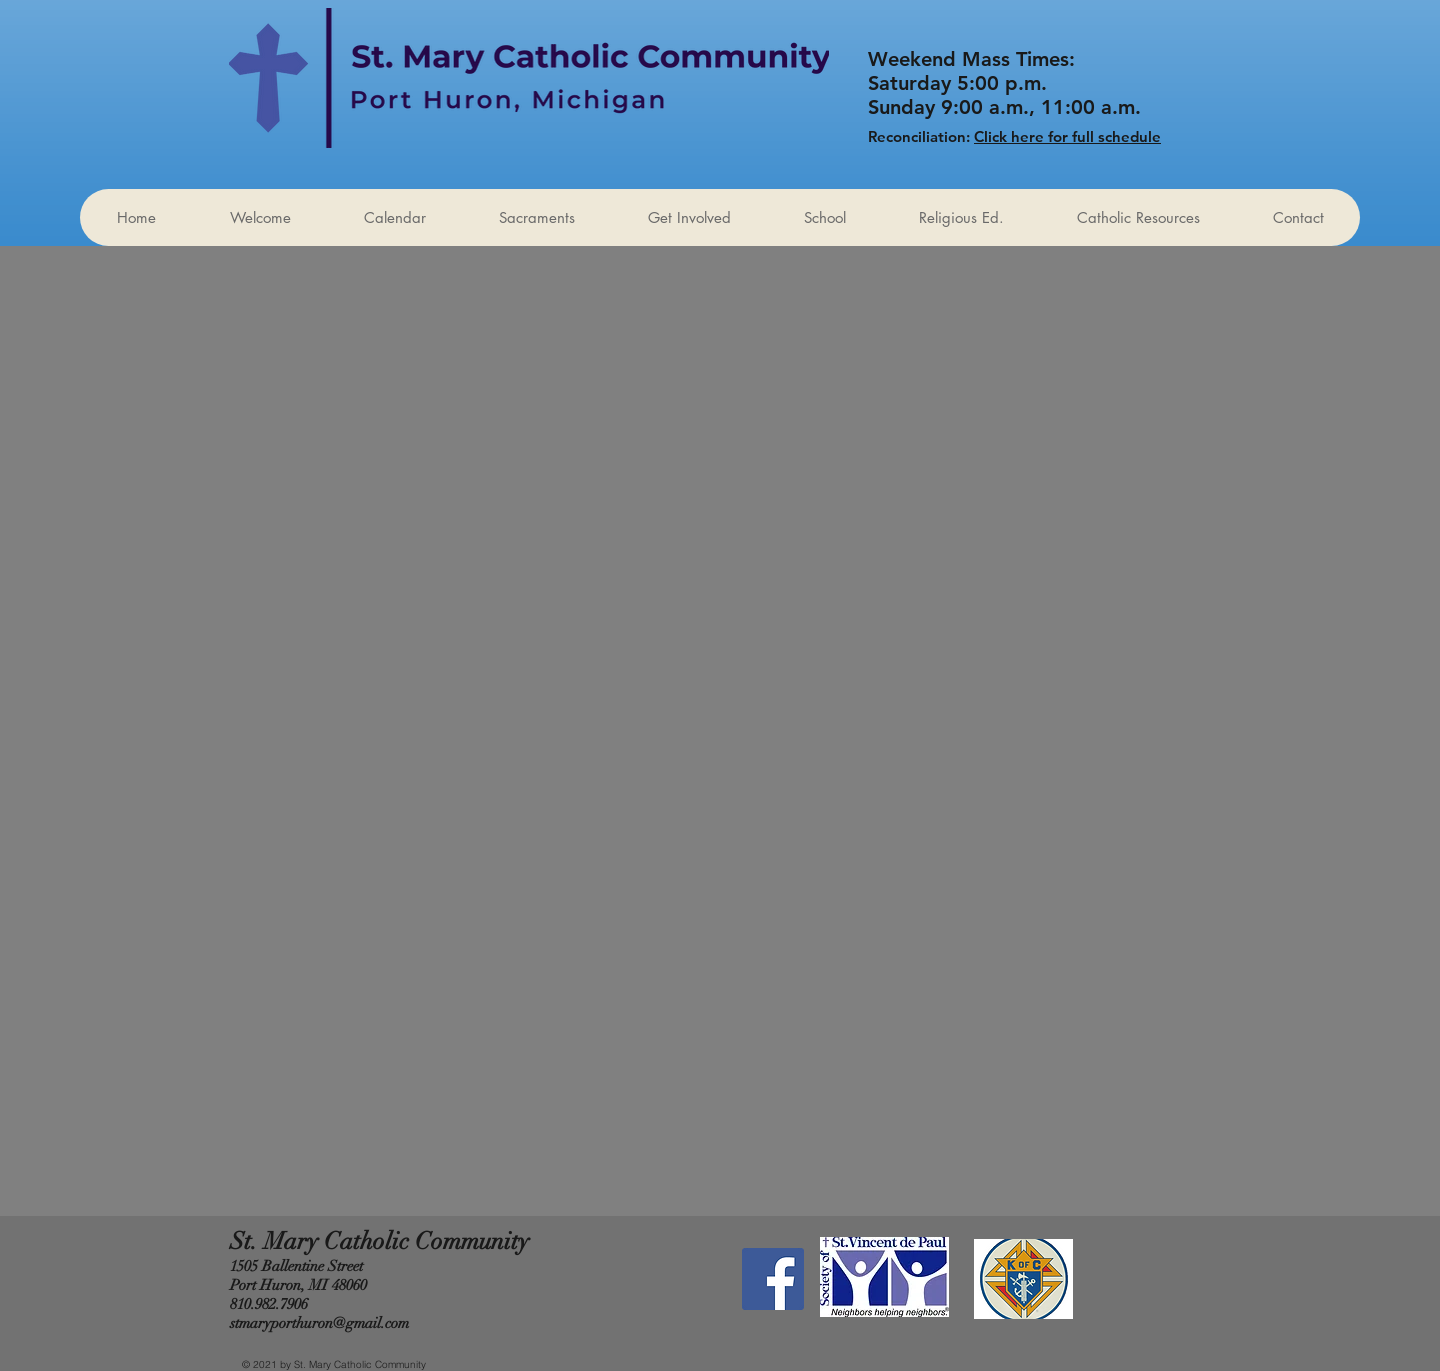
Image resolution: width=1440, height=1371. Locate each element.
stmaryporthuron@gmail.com (319, 1323)
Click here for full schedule (1067, 136)
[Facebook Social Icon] (773, 1279)
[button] (689, 217)
